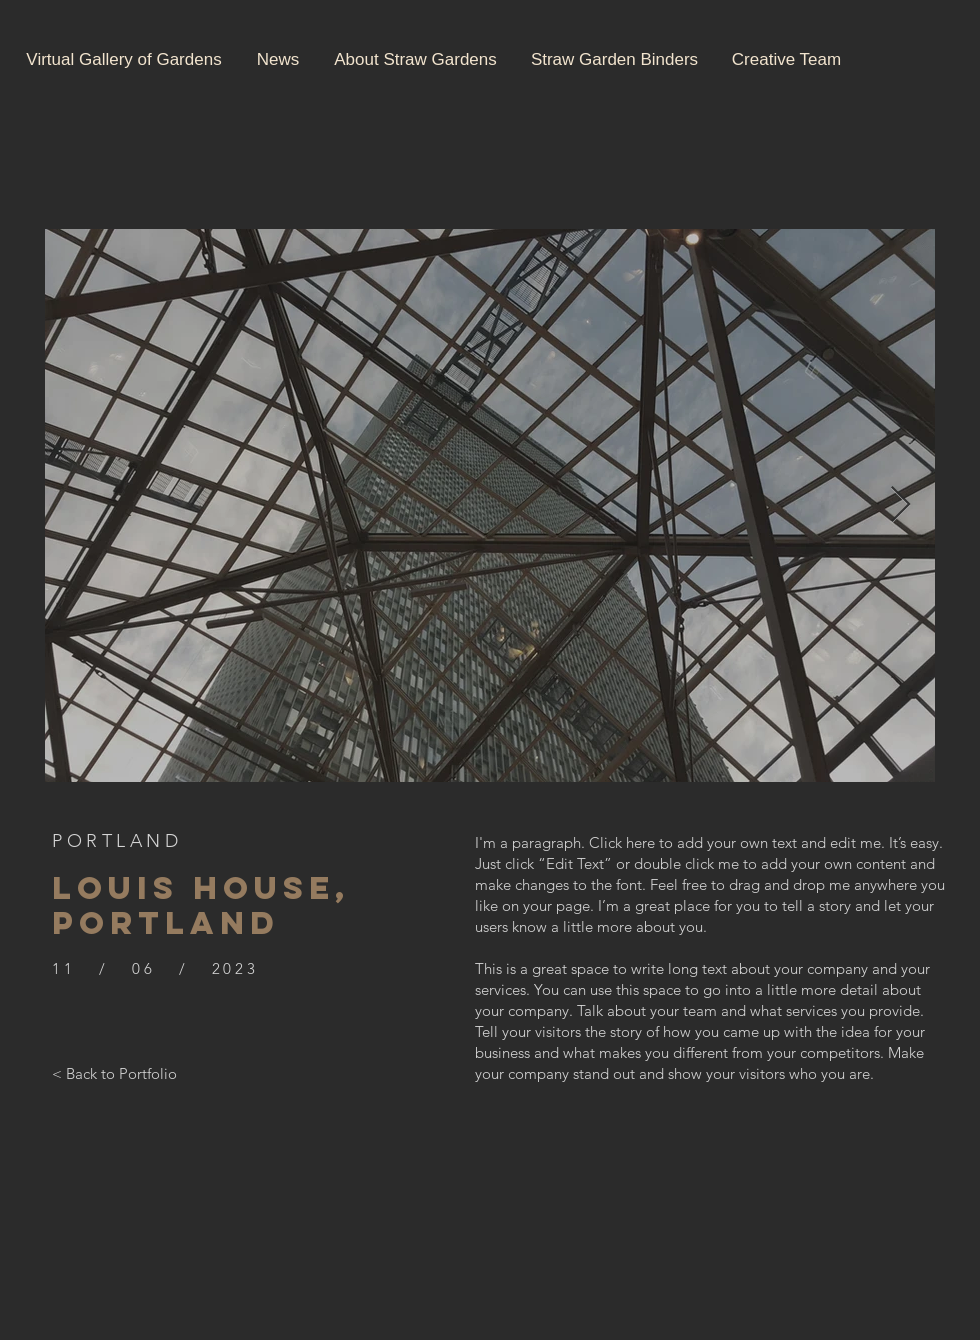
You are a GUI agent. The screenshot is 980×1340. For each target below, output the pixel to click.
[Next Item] (900, 505)
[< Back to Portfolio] (114, 1073)
